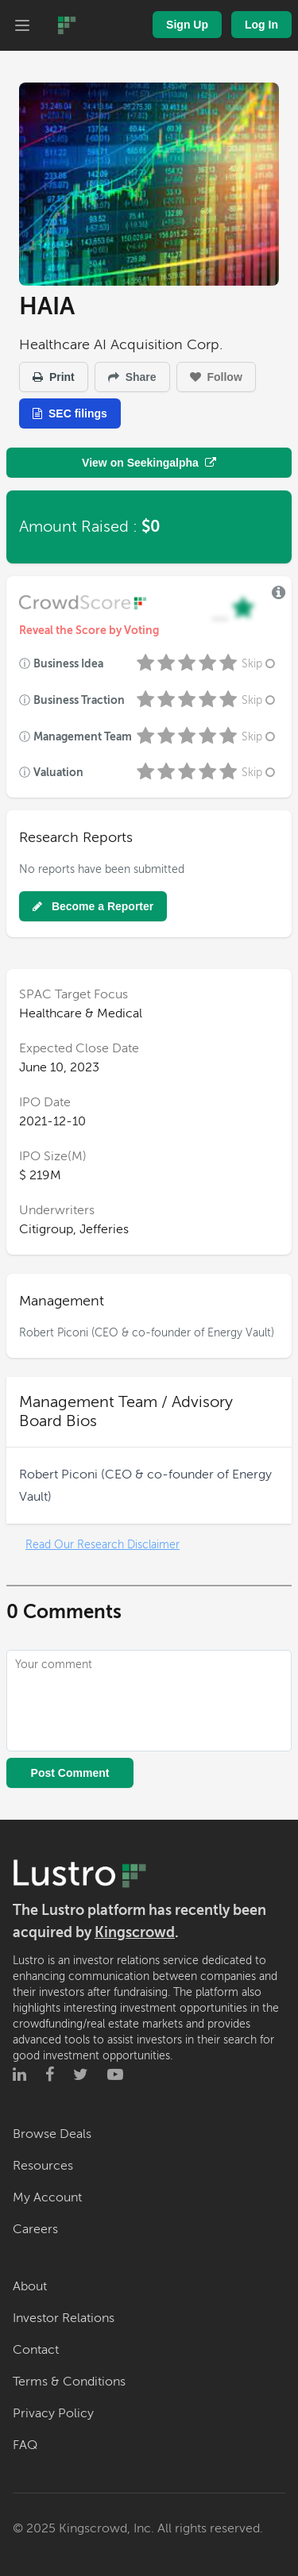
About (30, 2286)
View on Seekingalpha (149, 462)
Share (132, 377)
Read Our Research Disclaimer (102, 1545)
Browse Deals (52, 2134)
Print (54, 377)
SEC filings (70, 413)
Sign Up (187, 24)
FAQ (25, 2445)
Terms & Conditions (69, 2381)
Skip (260, 664)
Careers (35, 2229)
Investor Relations (63, 2318)
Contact (36, 2350)
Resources (43, 2166)
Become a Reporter (93, 906)
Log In (261, 24)
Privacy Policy (53, 2413)
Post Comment (70, 1773)
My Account (47, 2197)
